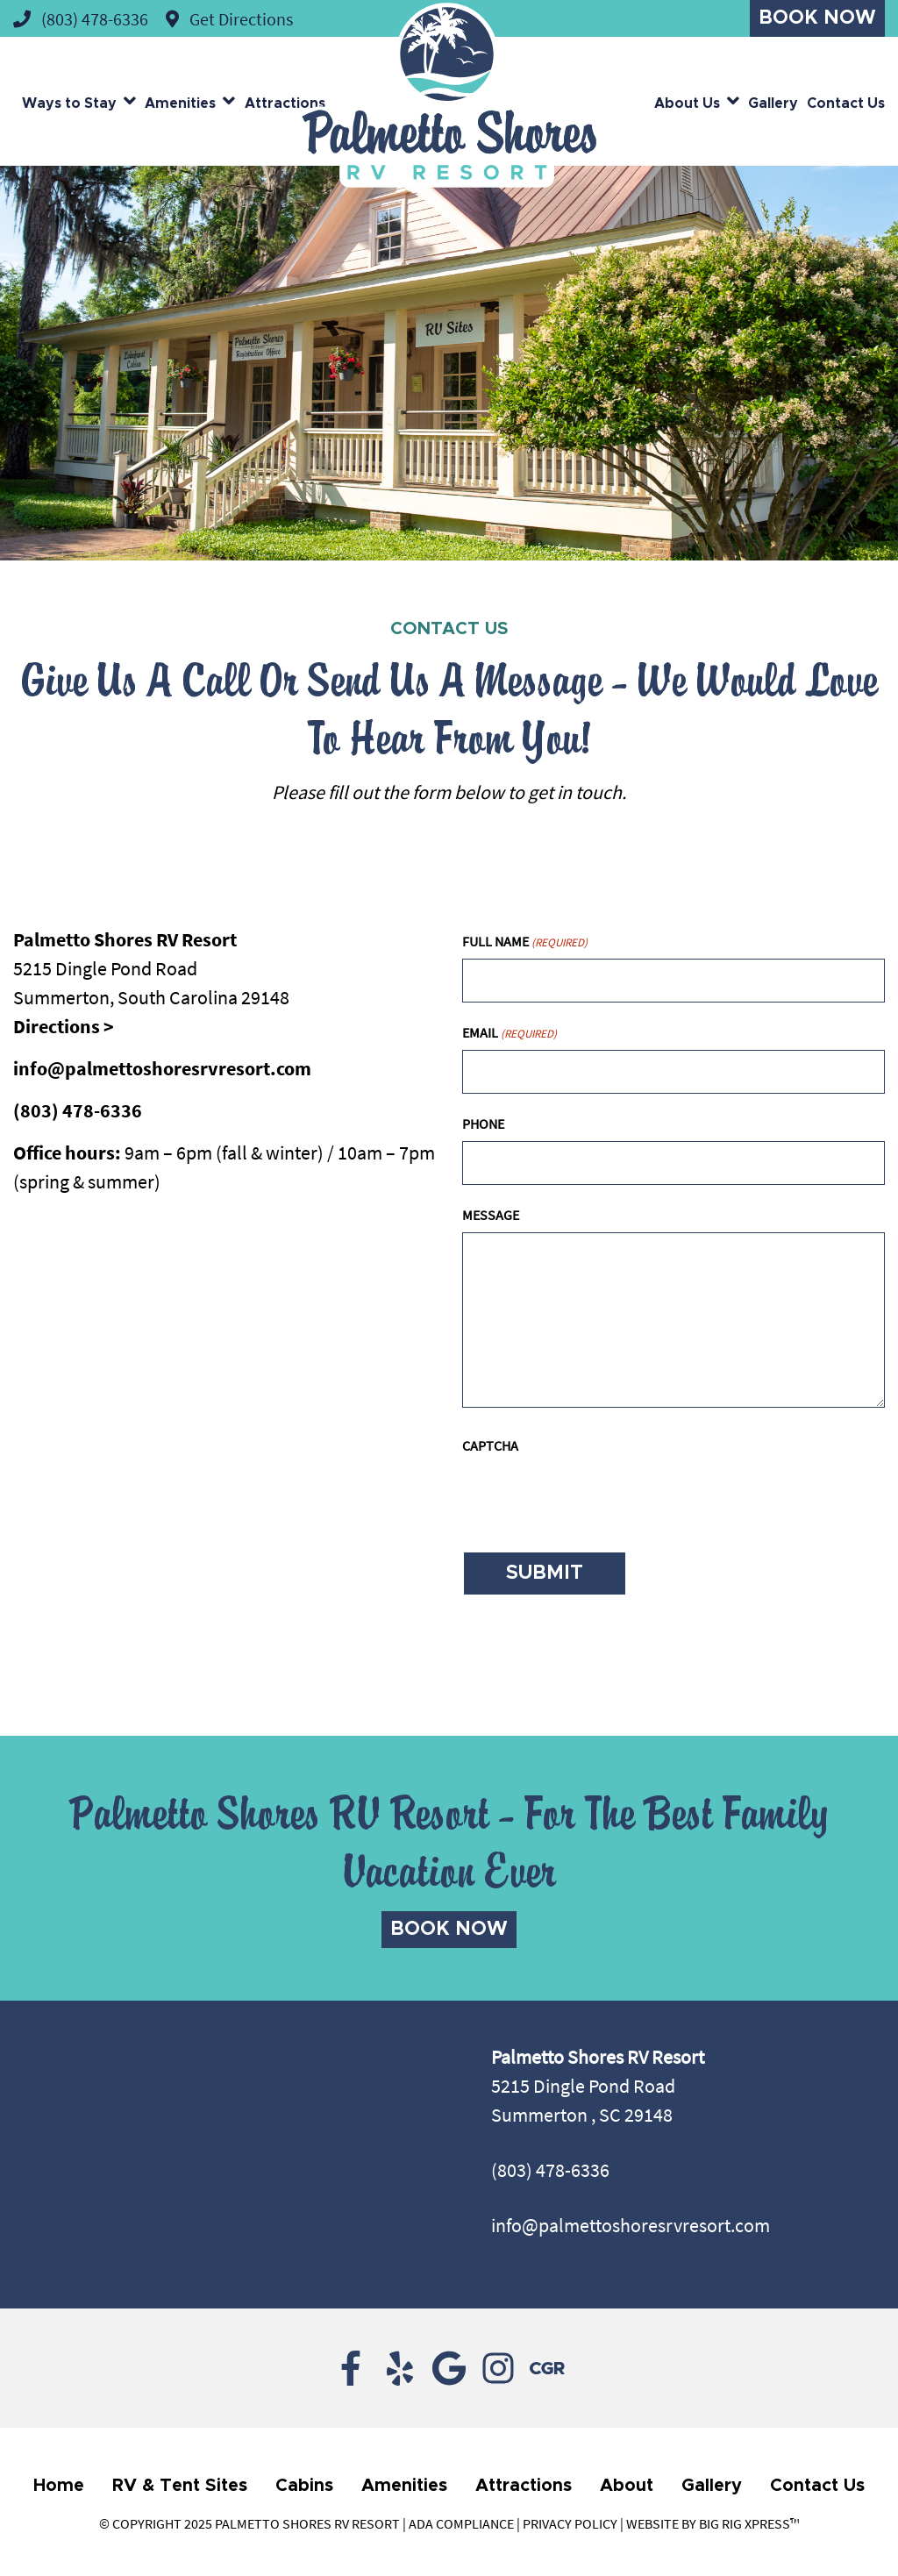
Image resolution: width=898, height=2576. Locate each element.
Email (509, 1033)
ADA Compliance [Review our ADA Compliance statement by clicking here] (461, 2523)
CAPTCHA (490, 1445)
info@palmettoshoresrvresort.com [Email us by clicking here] (630, 2225)
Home (58, 2485)
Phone (483, 1123)
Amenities (180, 103)
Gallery (773, 103)
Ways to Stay (69, 103)
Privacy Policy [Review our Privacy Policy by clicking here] (570, 2523)
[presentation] (595, 1497)
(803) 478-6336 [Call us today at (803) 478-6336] (550, 2170)
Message (490, 1215)
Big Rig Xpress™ (749, 2523)
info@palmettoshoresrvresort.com (162, 1068)
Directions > (63, 1026)
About (626, 2485)
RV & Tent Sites (179, 2485)
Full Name (525, 942)
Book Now (817, 18)
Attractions (285, 103)
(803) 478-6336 (77, 1110)
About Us (687, 103)
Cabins (304, 2485)
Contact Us (846, 103)
